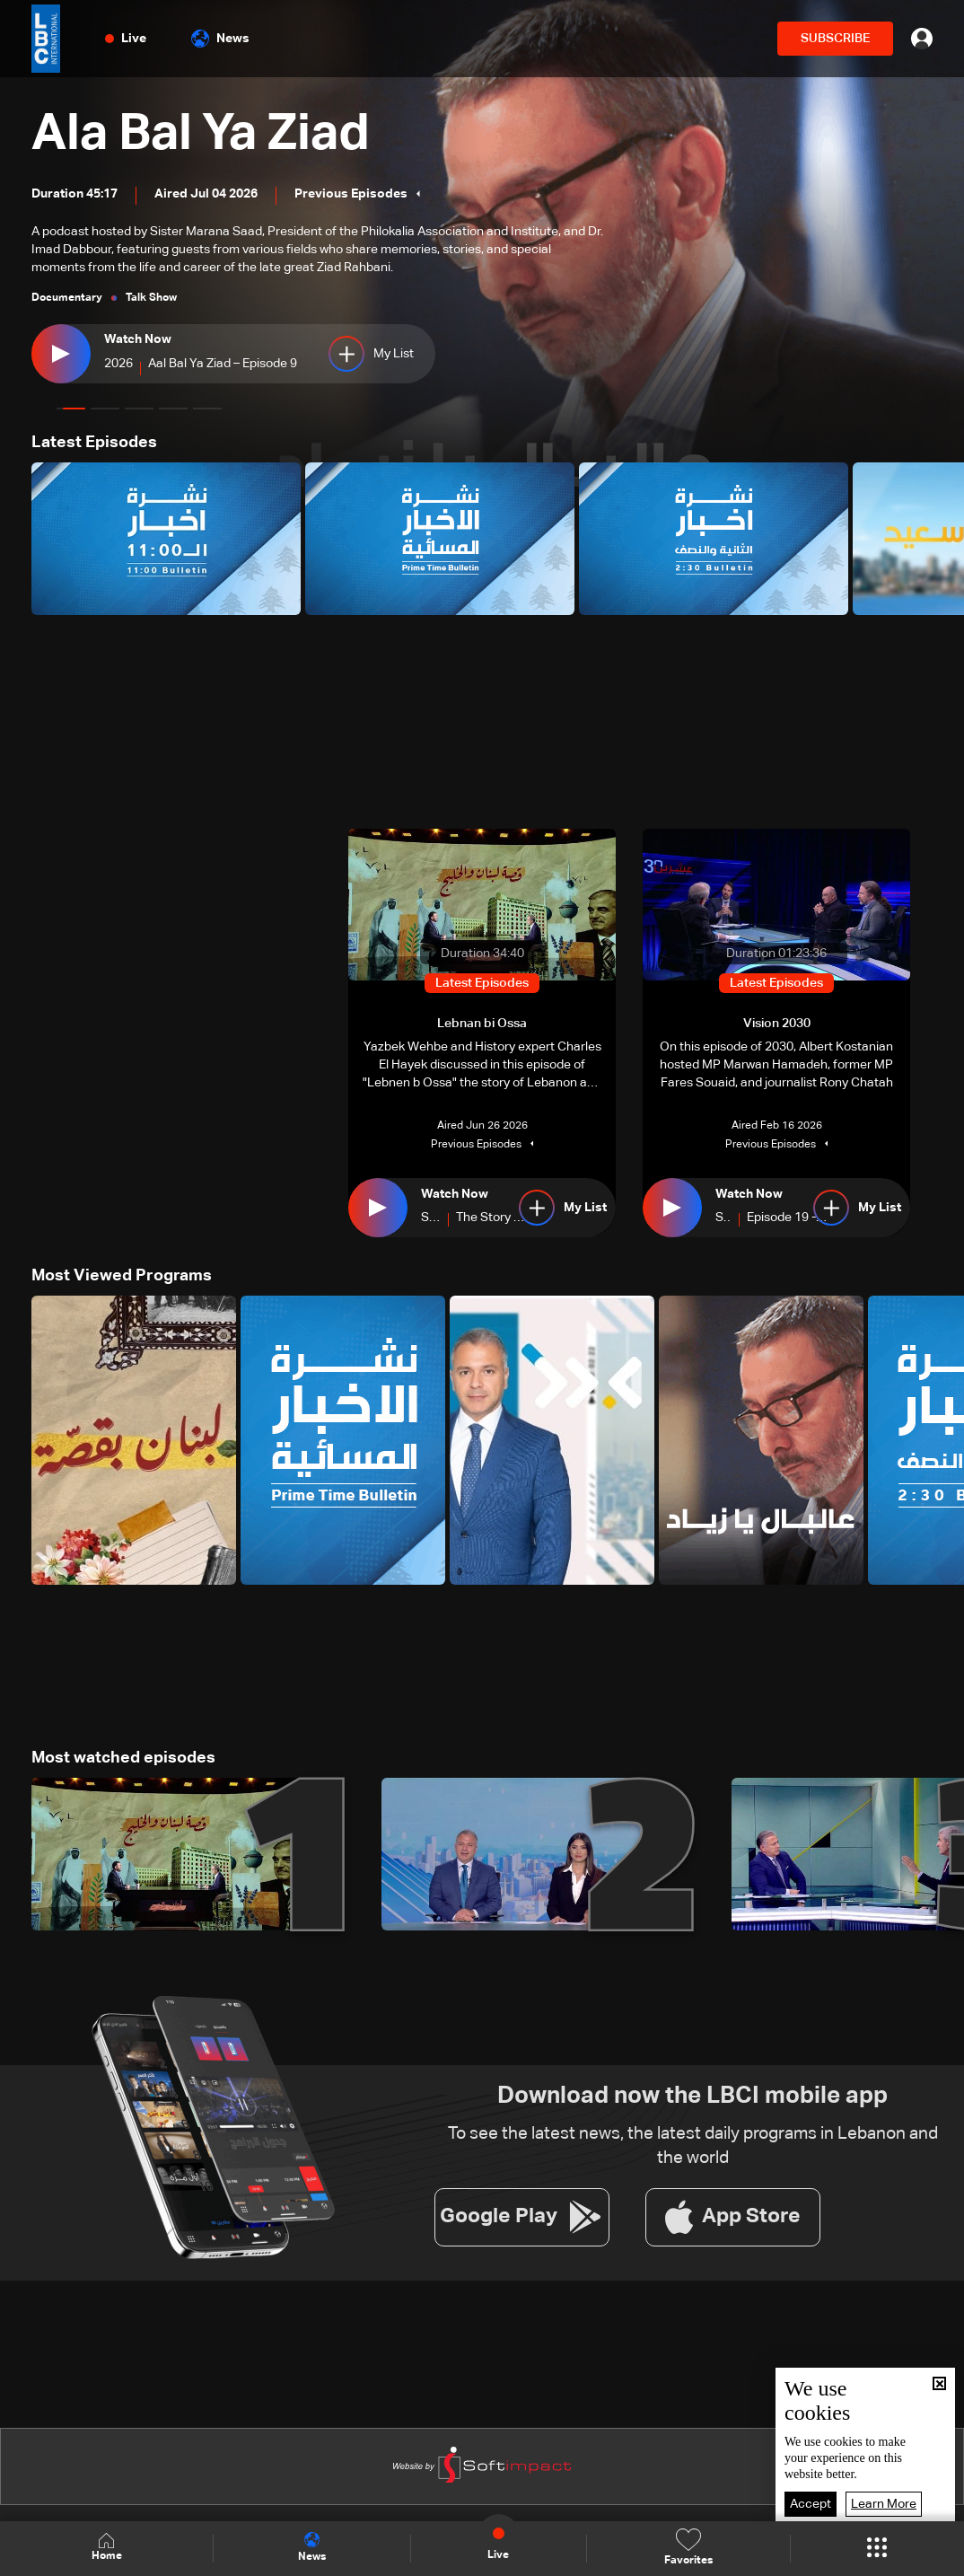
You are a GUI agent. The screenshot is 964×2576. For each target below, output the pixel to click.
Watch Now (137, 339)
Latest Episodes (94, 443)
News (220, 39)
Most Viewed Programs (121, 1276)
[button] (71, 408)
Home (107, 2548)
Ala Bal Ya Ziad (200, 135)
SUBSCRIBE (835, 38)
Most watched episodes (123, 1758)
